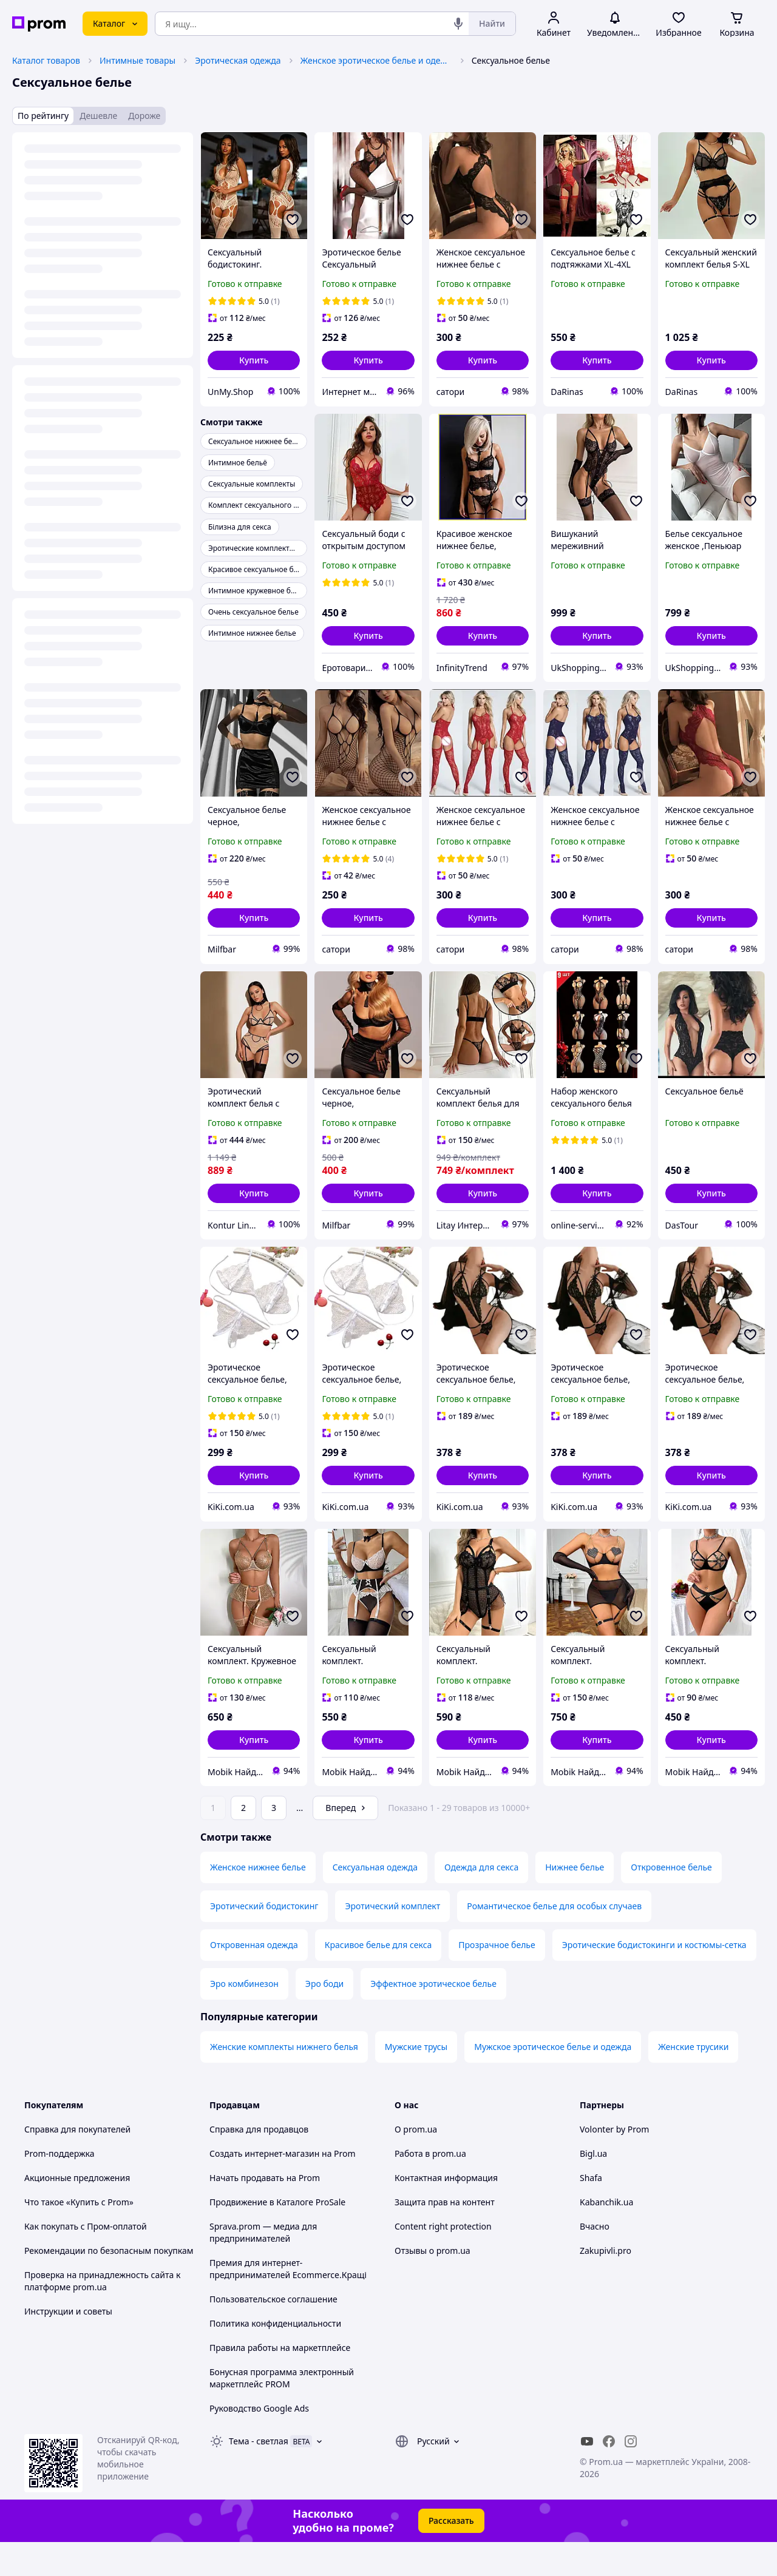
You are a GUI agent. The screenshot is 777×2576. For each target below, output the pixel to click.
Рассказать (451, 2554)
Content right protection (443, 2260)
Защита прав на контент (445, 2236)
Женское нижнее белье (258, 1901)
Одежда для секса (481, 1901)
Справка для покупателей (77, 2163)
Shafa (591, 2211)
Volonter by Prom (614, 2163)
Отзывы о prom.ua (432, 2284)
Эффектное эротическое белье (433, 2017)
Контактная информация (446, 2211)
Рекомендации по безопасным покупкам (108, 2284)
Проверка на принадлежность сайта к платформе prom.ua (102, 2315)
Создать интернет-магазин (264, 2187)
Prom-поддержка (59, 2187)
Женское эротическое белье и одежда (376, 60)
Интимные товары (137, 60)
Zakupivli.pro (605, 2284)
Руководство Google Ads (259, 2442)
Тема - (258, 2475)
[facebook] (609, 2475)
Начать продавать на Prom (264, 2211)
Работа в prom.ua (430, 2187)
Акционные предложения (77, 2211)
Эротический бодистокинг (264, 1940)
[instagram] (630, 2475)
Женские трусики (693, 2080)
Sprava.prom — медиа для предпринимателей (263, 2266)
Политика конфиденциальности (275, 2357)
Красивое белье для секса (378, 1978)
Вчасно (594, 2260)
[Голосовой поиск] (458, 23)
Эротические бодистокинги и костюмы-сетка (654, 1978)
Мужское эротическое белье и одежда (552, 2080)
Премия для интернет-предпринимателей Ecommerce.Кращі (288, 2303)
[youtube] (587, 2475)
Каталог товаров (46, 60)
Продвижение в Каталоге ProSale (277, 2236)
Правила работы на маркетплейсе (279, 2381)
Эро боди (324, 2017)
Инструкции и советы (68, 2345)
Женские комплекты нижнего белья (284, 2080)
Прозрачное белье (496, 1978)
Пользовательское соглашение (273, 2333)
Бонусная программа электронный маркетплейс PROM (281, 2412)
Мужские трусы (416, 2080)
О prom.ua (416, 2163)
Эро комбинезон (244, 2017)
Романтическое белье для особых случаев (554, 1940)
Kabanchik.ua (606, 2236)
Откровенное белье (671, 1901)
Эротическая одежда (237, 60)
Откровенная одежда (254, 1978)
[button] (254, 360)
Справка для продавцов (258, 2163)
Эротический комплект (392, 1940)
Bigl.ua (593, 2187)
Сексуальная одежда (375, 1901)
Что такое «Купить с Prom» (79, 2236)
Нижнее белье (574, 1901)
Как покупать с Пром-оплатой (85, 2260)
